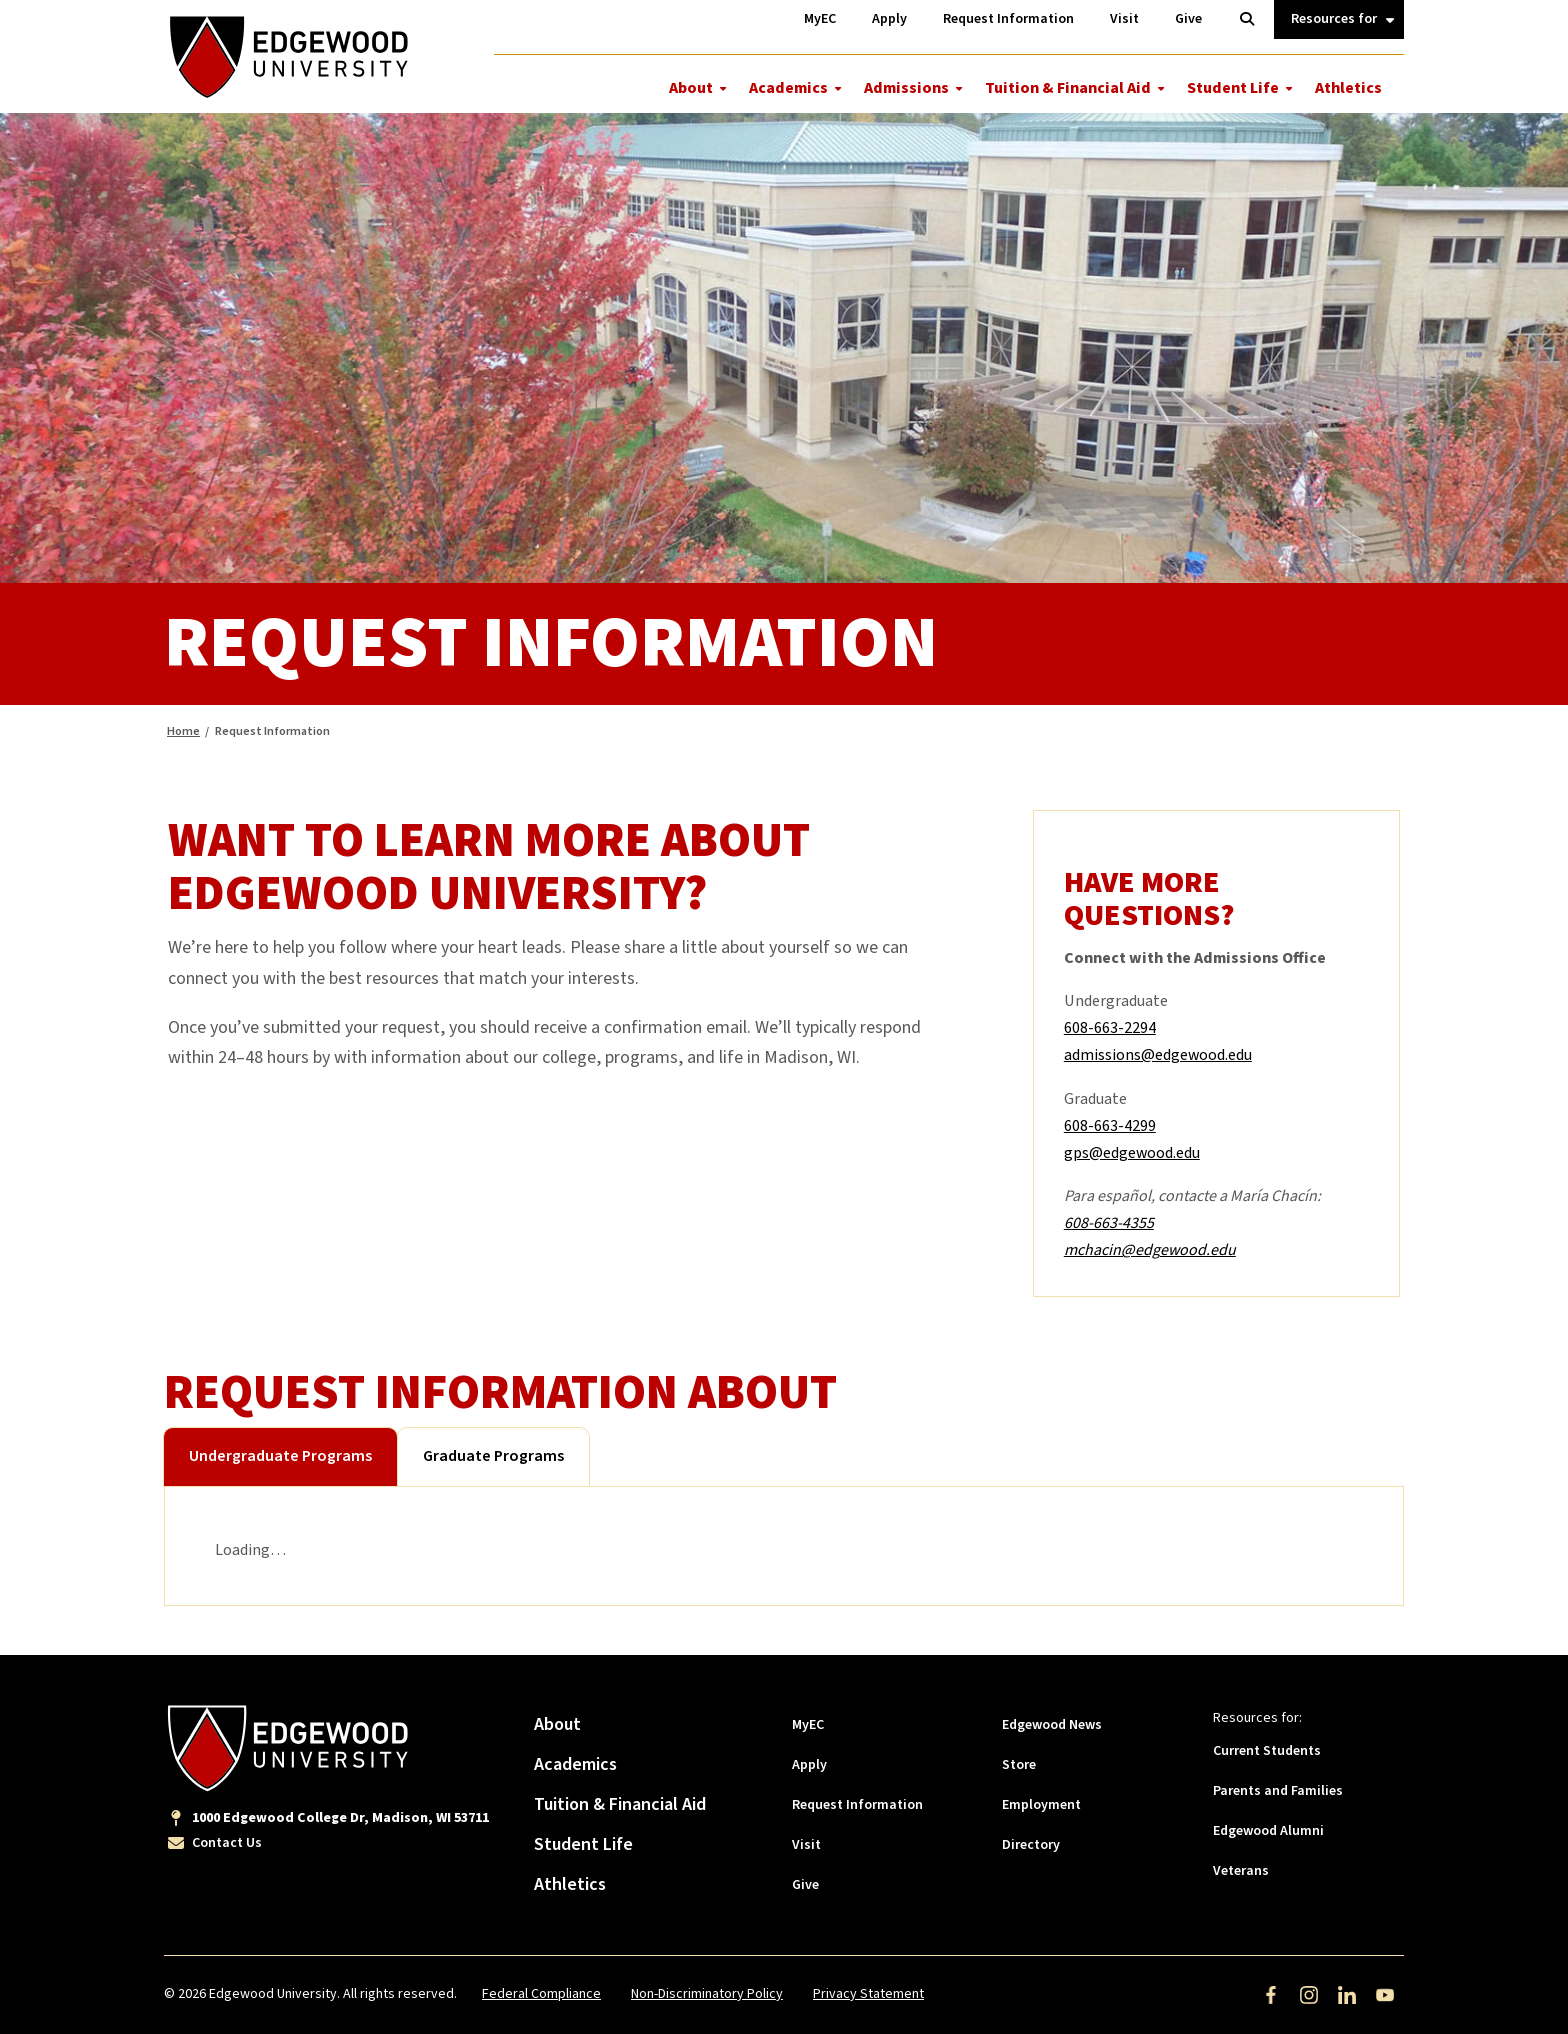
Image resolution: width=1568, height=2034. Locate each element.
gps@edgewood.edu (1132, 1153)
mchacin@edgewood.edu (1150, 1250)
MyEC (808, 1725)
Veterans (1241, 1871)
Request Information (857, 1805)
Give (805, 1885)
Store (1019, 1765)
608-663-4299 (1110, 1126)
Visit (806, 1845)
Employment (1041, 1805)
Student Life (1233, 88)
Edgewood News (1052, 1725)
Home (183, 731)
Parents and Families (1278, 1791)
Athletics (1348, 88)
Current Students (1267, 1751)
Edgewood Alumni (1268, 1831)
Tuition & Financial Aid (1068, 88)
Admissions (906, 88)
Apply (809, 1765)
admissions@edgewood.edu (1158, 1055)
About (691, 88)
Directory (1031, 1845)
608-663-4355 (1109, 1223)
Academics (788, 88)
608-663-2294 (1110, 1028)
